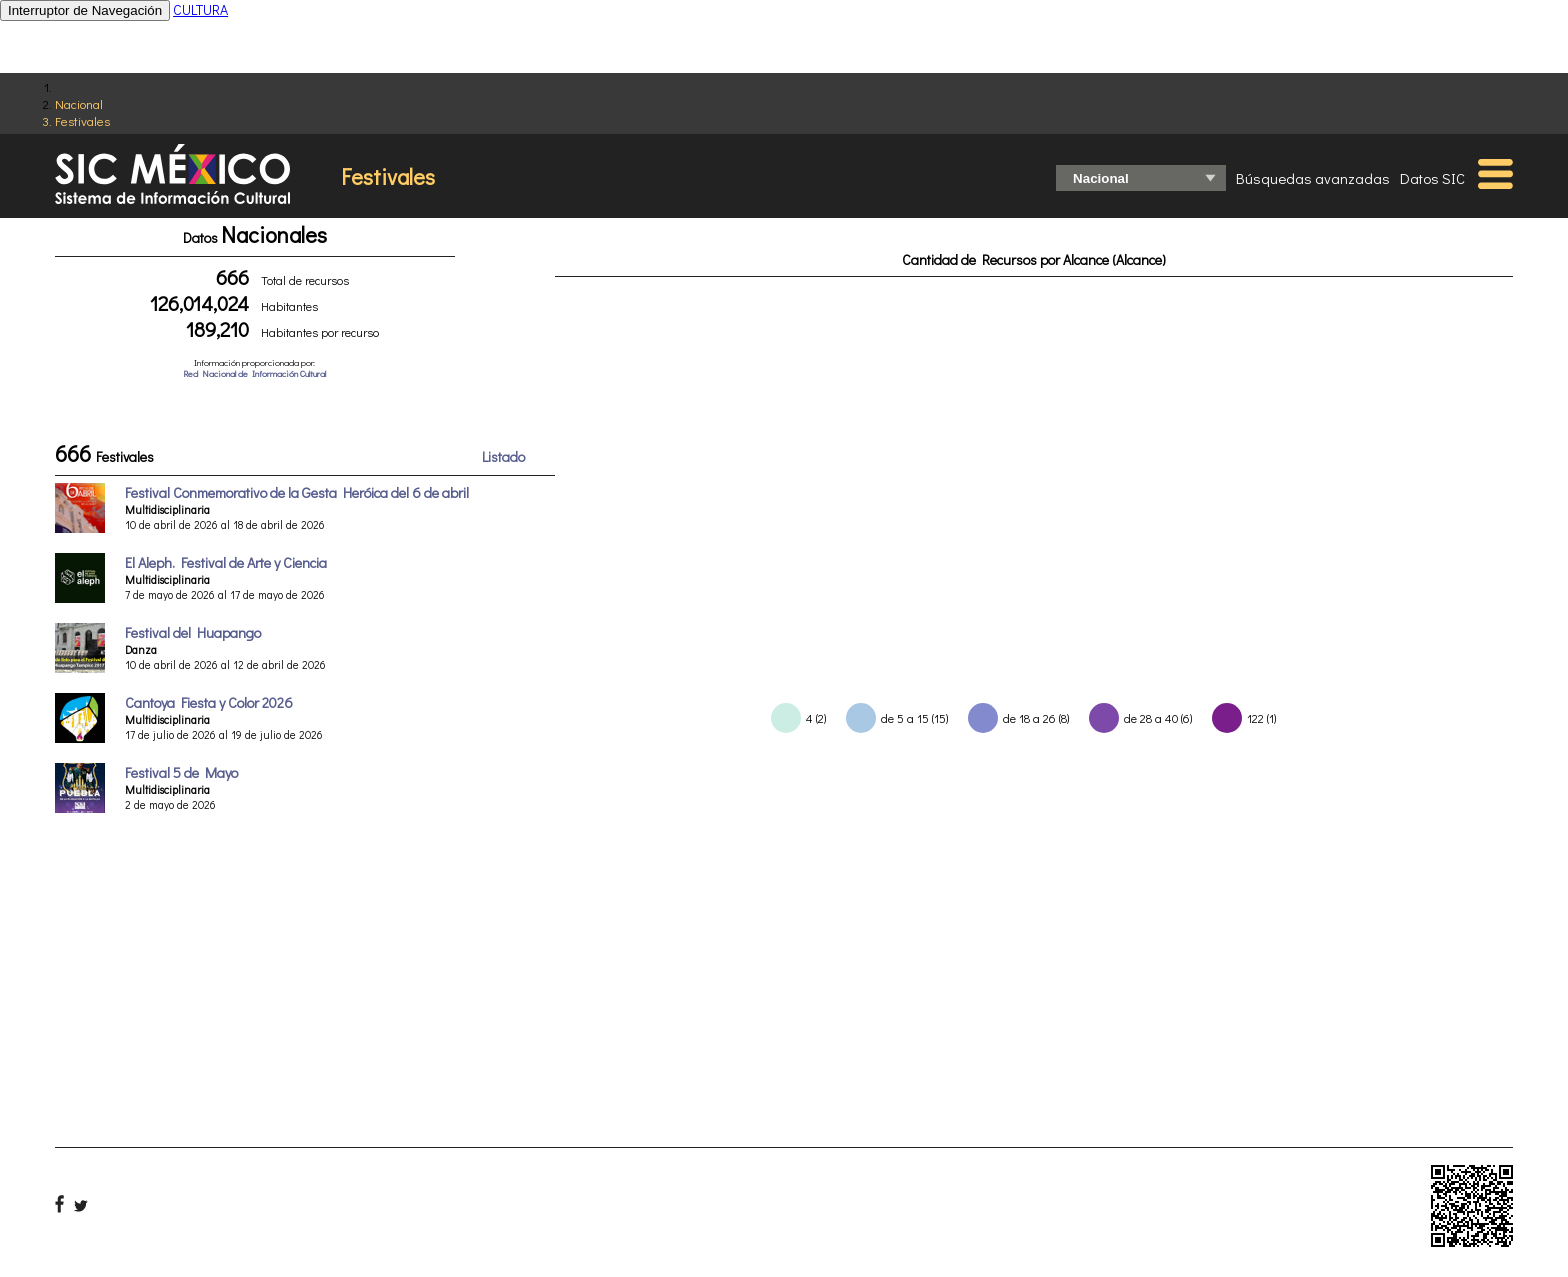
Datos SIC (1432, 178)
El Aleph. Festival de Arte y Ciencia (226, 562)
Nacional (79, 103)
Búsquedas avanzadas (1313, 178)
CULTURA (200, 9)
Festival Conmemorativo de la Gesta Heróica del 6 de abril (297, 492)
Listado (503, 456)
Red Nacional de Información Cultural (254, 373)
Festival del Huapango (193, 632)
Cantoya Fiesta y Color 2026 (209, 702)
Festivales (82, 120)
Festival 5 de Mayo (181, 772)
